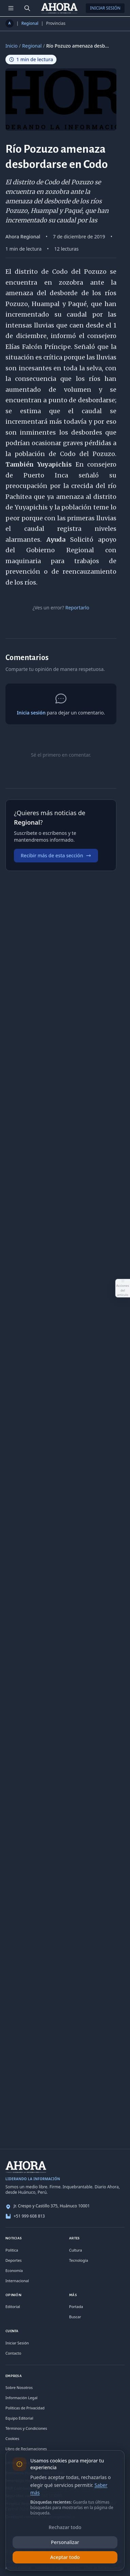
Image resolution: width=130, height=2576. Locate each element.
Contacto (13, 2353)
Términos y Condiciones (26, 2428)
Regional (29, 23)
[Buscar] (27, 8)
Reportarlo (77, 607)
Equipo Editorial (19, 2418)
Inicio (11, 46)
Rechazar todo (65, 2527)
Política (11, 2250)
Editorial (12, 2306)
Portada (76, 2306)
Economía (14, 2270)
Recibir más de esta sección (56, 855)
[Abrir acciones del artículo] (122, 1288)
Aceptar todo (65, 2557)
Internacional (17, 2280)
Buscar (75, 2316)
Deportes (13, 2260)
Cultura (75, 2250)
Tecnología (78, 2260)
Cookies (12, 2438)
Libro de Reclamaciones (26, 2448)
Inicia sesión (31, 712)
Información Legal (21, 2397)
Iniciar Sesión (105, 8)
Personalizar (65, 2542)
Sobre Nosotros (19, 2387)
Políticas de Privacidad (25, 2407)
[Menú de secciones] (10, 8)
